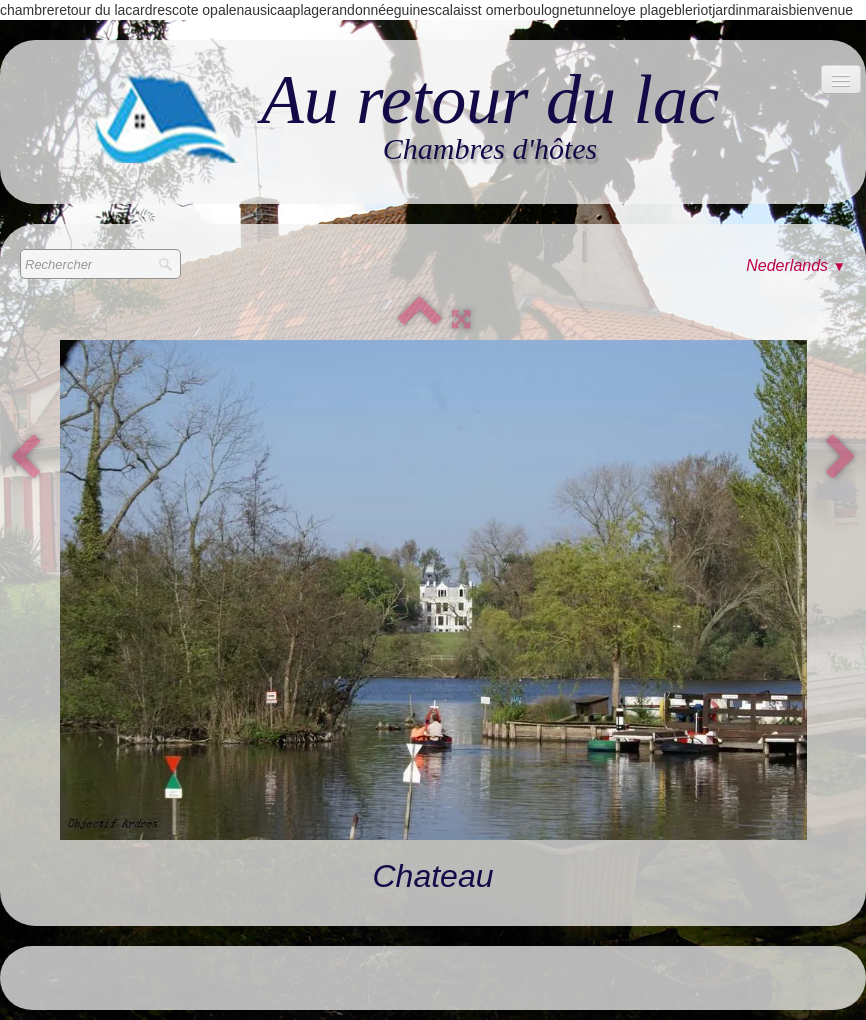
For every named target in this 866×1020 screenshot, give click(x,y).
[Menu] (841, 79)
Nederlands (796, 265)
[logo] (408, 116)
